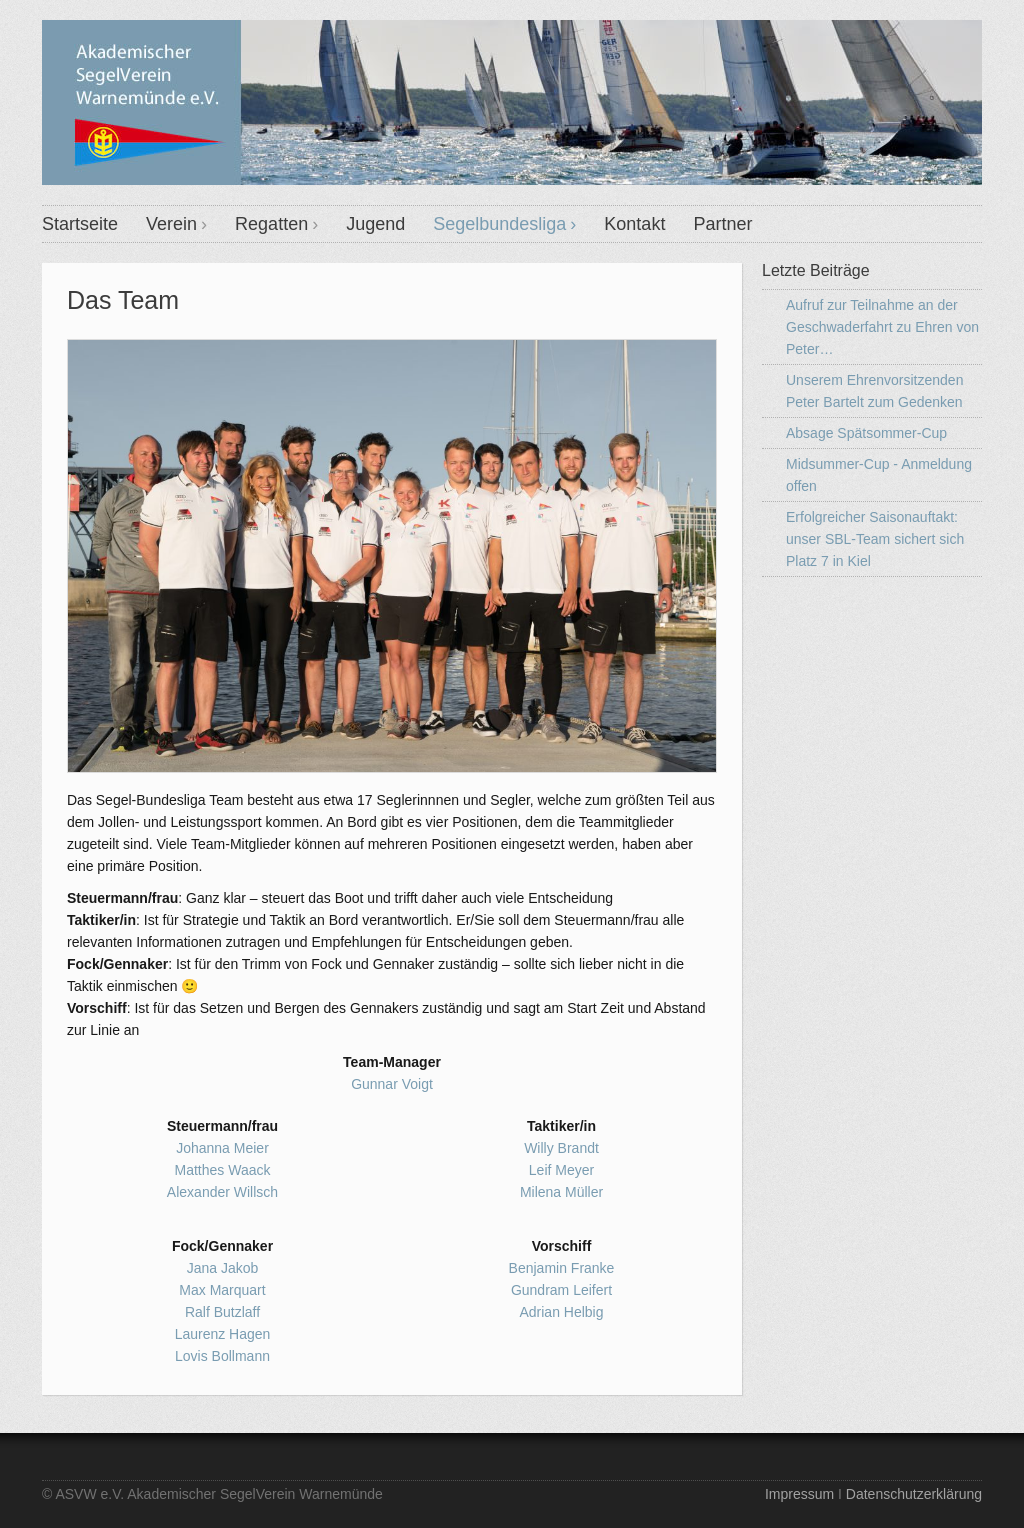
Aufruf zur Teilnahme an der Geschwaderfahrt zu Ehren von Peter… (882, 327)
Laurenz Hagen (223, 1334)
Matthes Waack (223, 1170)
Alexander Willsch (222, 1192)
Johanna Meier (222, 1148)
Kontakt (634, 224)
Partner (722, 224)
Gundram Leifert (561, 1290)
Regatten (271, 224)
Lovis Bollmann (222, 1356)
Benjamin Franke (562, 1268)
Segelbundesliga (499, 224)
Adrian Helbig (561, 1312)
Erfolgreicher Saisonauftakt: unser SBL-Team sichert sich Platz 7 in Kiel (875, 539)
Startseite (80, 224)
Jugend (375, 224)
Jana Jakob (223, 1268)
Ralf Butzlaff (222, 1312)
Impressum (799, 1494)
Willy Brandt (561, 1148)
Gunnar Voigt (392, 1084)
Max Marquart (222, 1290)
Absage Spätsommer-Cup (866, 433)
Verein (171, 224)
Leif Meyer (561, 1170)
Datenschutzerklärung (914, 1494)
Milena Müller (561, 1192)
